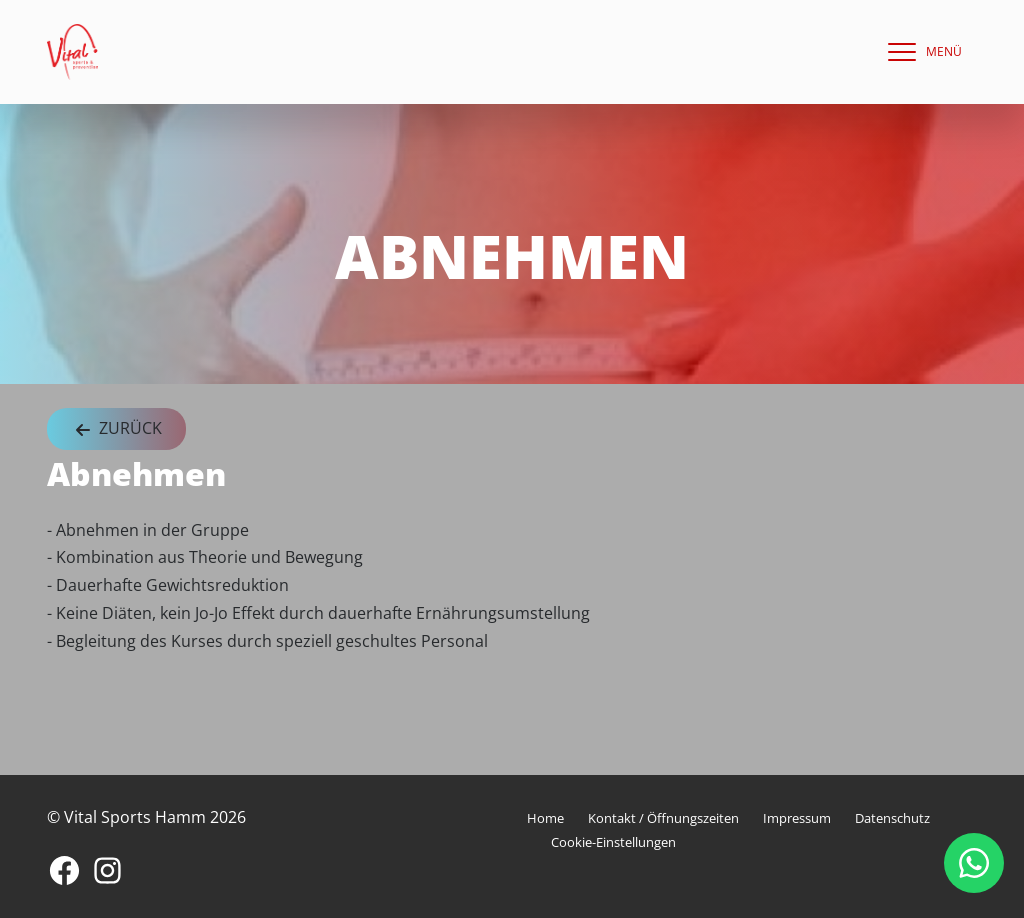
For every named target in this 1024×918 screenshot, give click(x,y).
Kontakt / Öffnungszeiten (663, 818)
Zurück (116, 429)
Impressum (797, 818)
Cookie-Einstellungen (613, 842)
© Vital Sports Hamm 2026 (146, 817)
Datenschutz (892, 818)
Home (545, 818)
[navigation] (920, 52)
